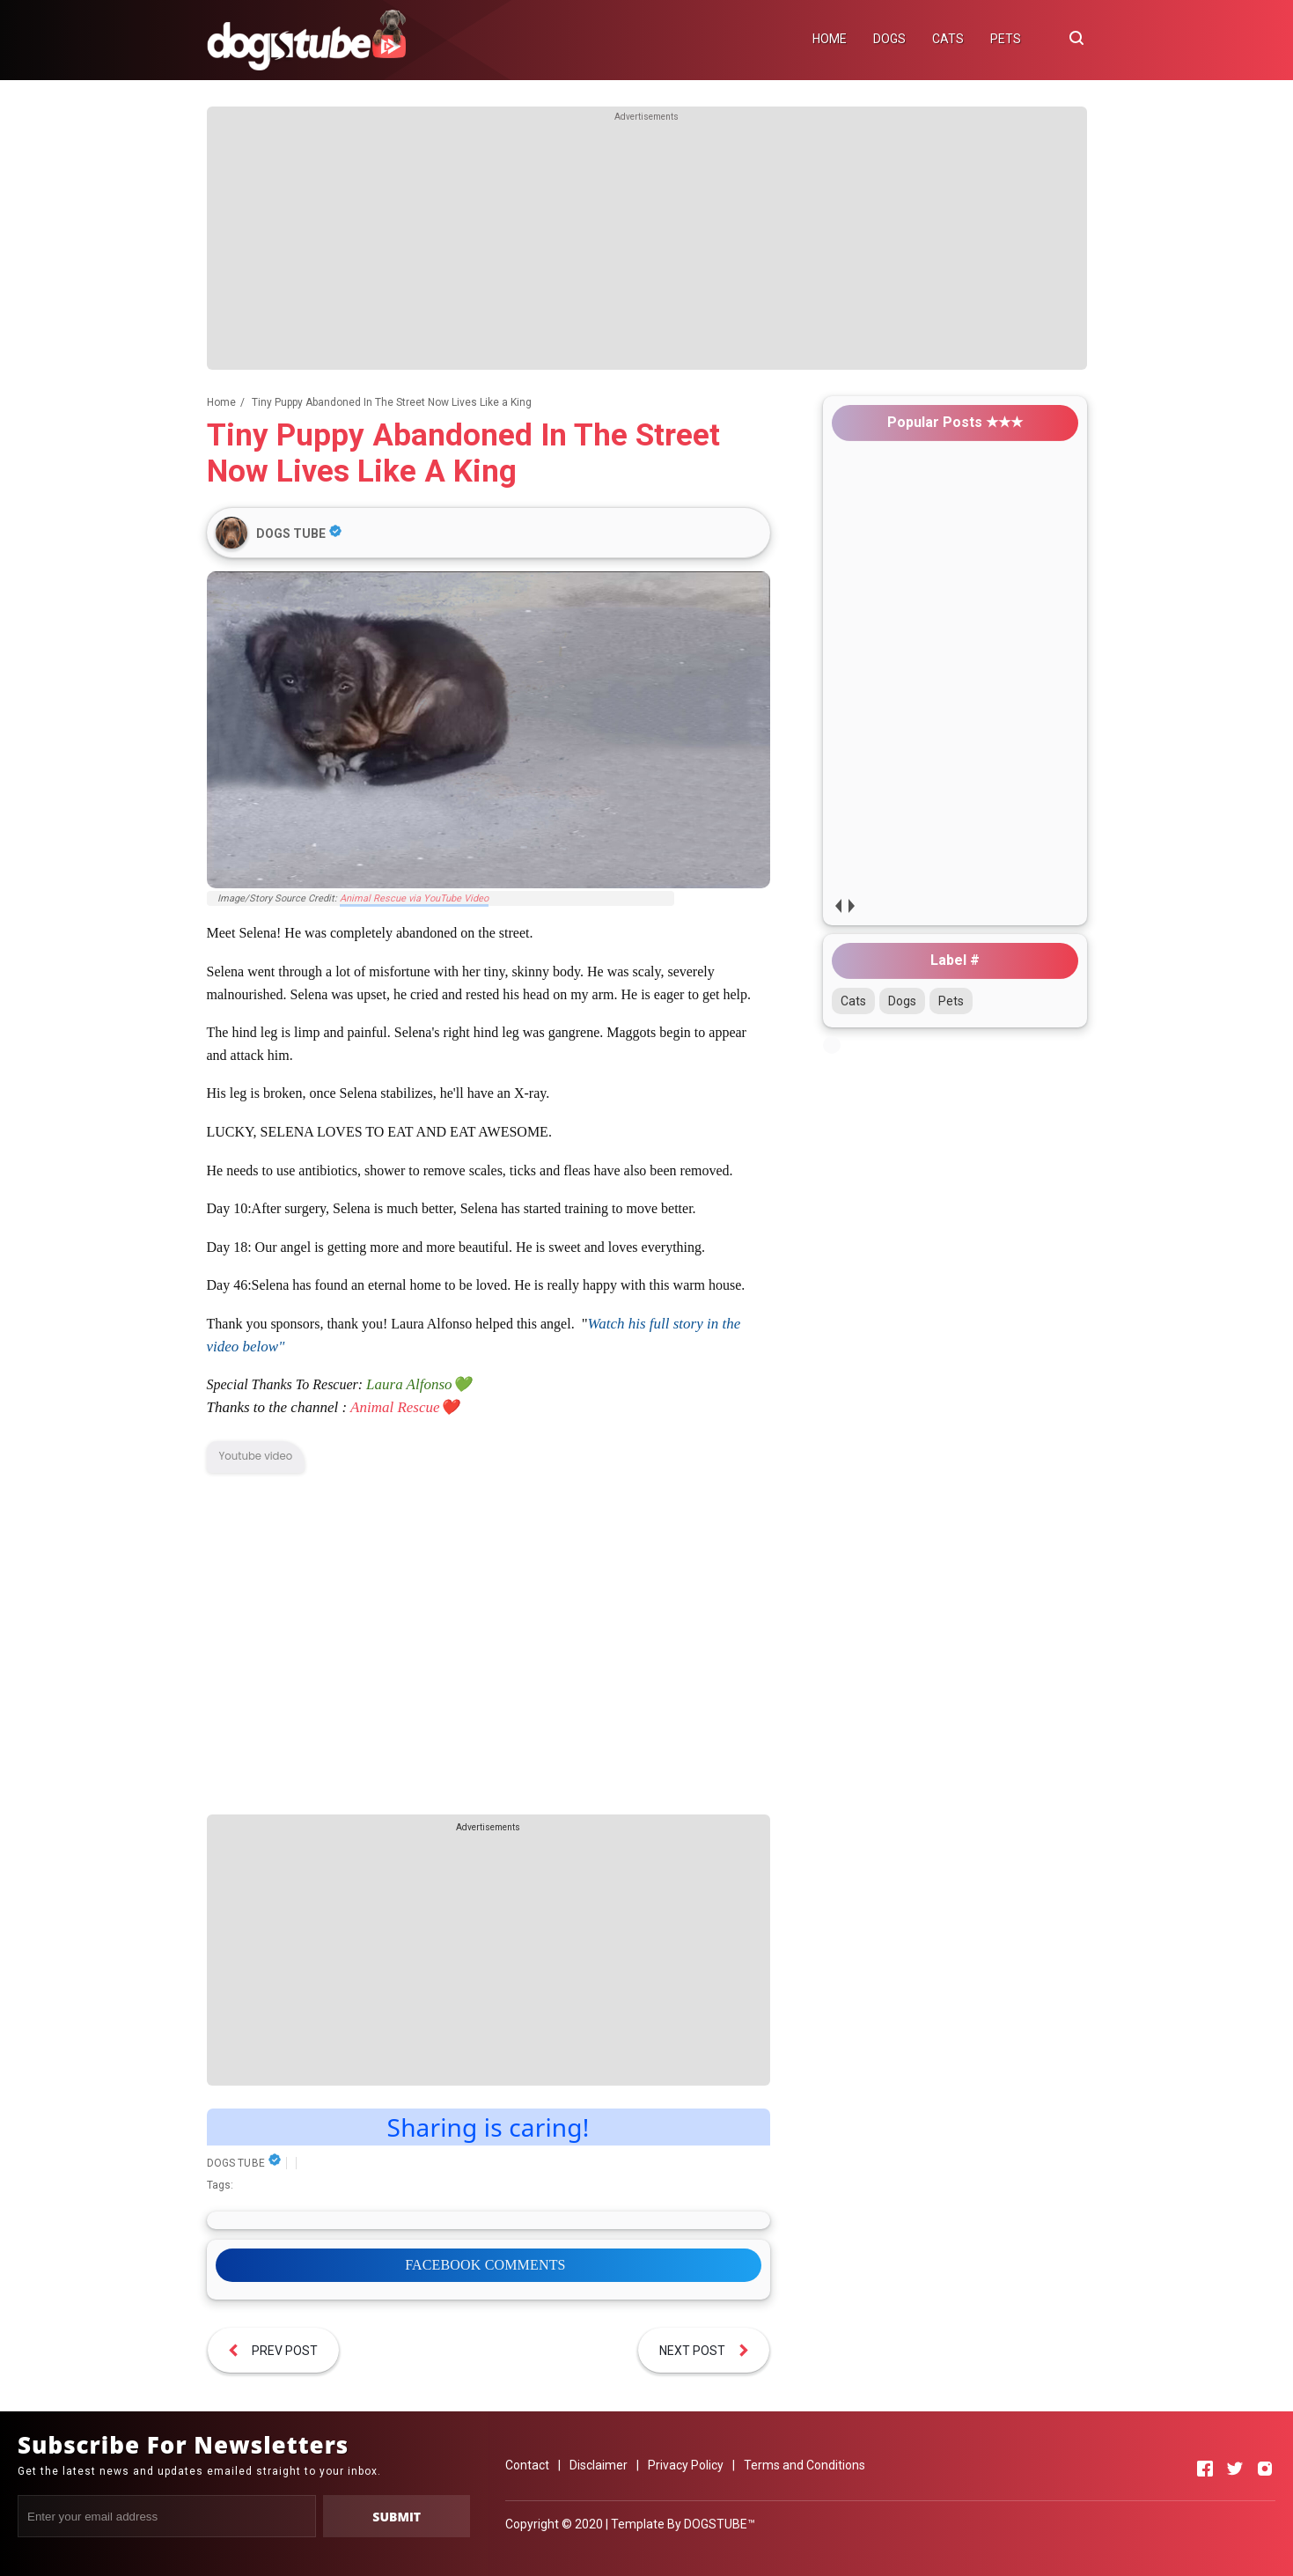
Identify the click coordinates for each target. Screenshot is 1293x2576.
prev (838, 905)
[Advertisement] (647, 246)
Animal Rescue (395, 1407)
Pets (951, 1001)
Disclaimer (598, 2465)
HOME (829, 39)
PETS (1005, 39)
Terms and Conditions (804, 2465)
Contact (527, 2465)
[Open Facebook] (1205, 2468)
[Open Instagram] (1264, 2468)
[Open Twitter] (1234, 2468)
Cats (853, 1001)
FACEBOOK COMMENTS (485, 2264)
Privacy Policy (686, 2465)
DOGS (889, 39)
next (851, 905)
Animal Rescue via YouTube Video (414, 898)
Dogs (902, 1001)
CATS (948, 39)
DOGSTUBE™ (719, 2524)
